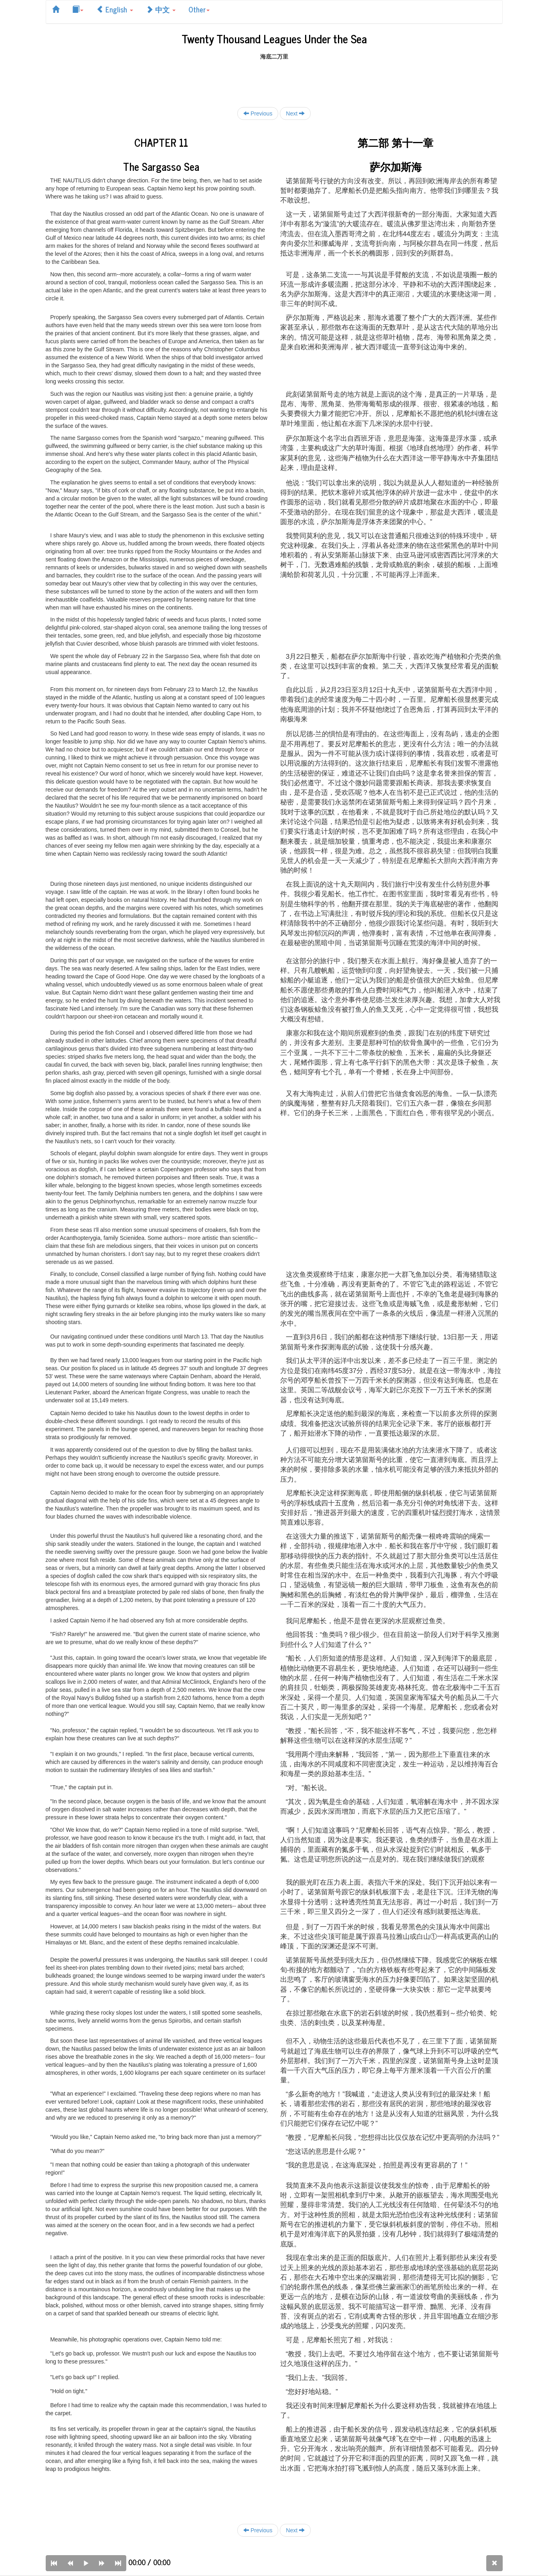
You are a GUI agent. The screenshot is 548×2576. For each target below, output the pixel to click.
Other (199, 9)
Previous (257, 113)
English (114, 9)
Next (295, 113)
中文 (161, 9)
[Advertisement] (274, 79)
